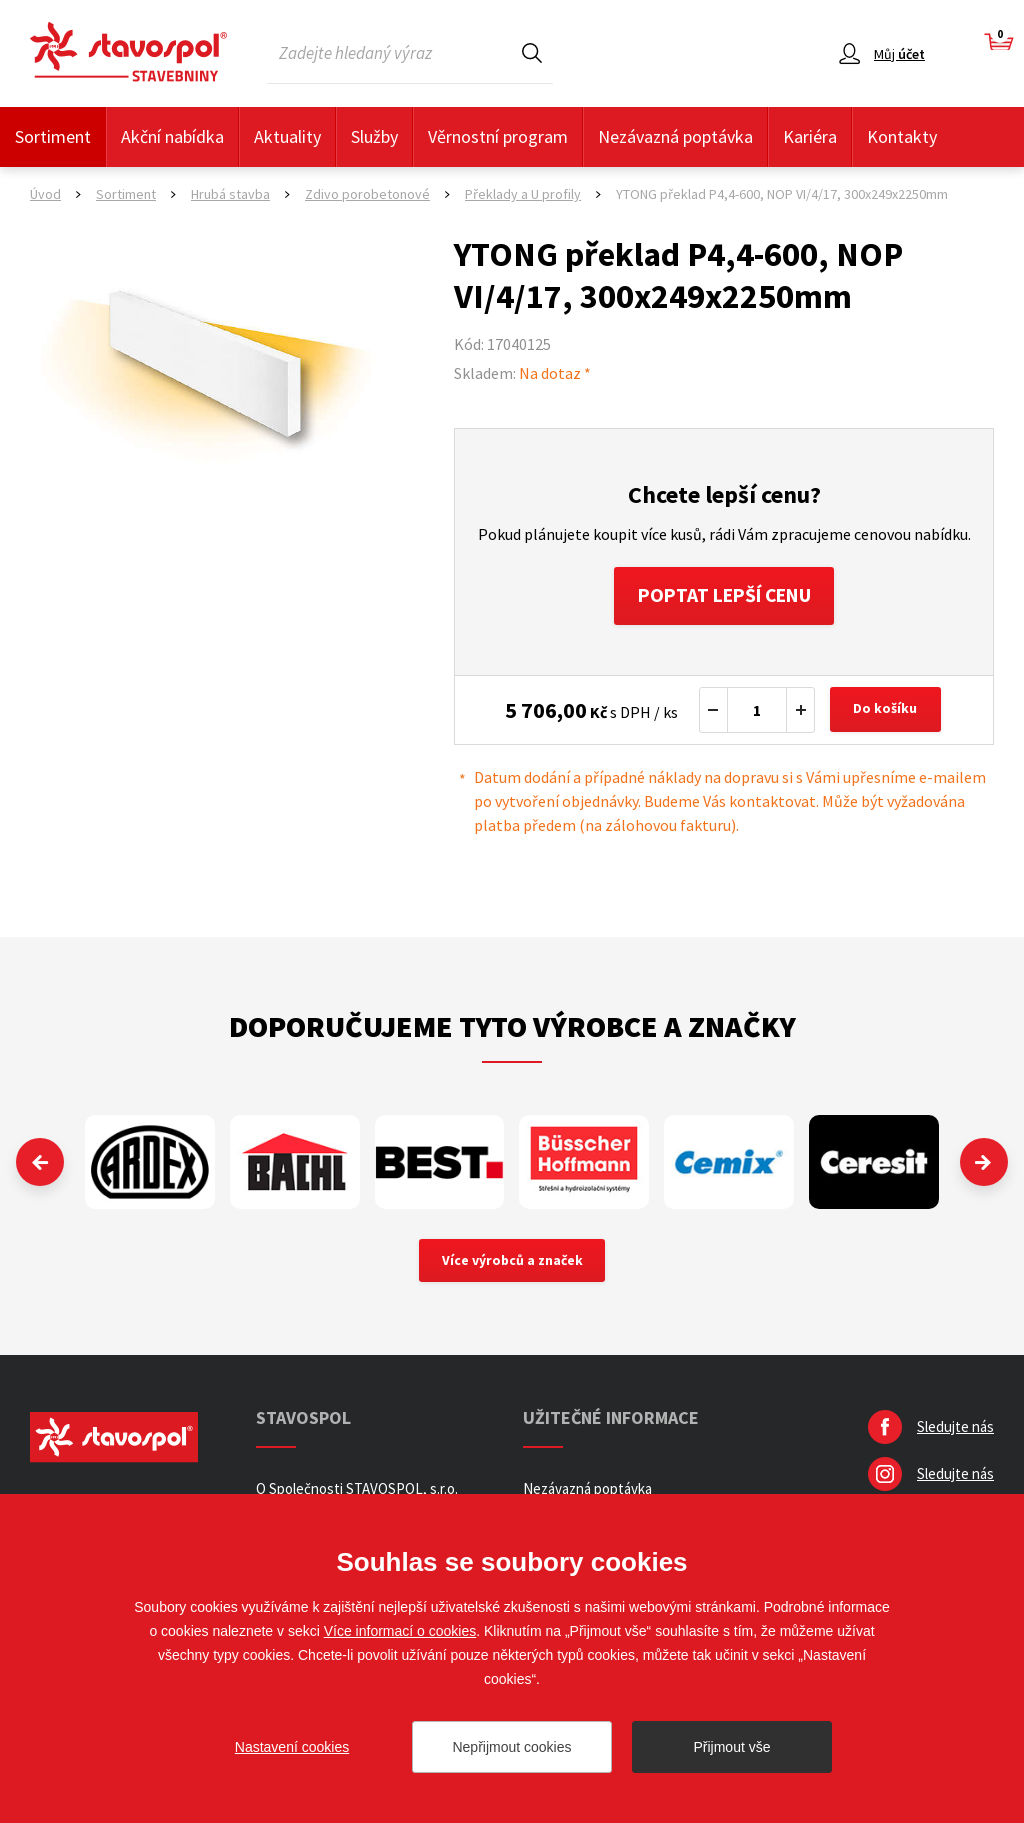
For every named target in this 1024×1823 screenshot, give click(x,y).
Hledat (532, 52)
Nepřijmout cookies (511, 1747)
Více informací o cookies (400, 1631)
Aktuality (287, 136)
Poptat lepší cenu (724, 596)
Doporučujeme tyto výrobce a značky (512, 1028)
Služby (374, 136)
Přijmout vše (731, 1747)
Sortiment (53, 136)
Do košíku (887, 712)
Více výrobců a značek (512, 1263)
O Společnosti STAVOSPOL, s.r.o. (357, 1491)
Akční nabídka (172, 136)
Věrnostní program (498, 136)
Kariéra (810, 136)
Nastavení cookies (292, 1747)
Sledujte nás (955, 1429)
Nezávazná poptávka (675, 136)
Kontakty (902, 136)
